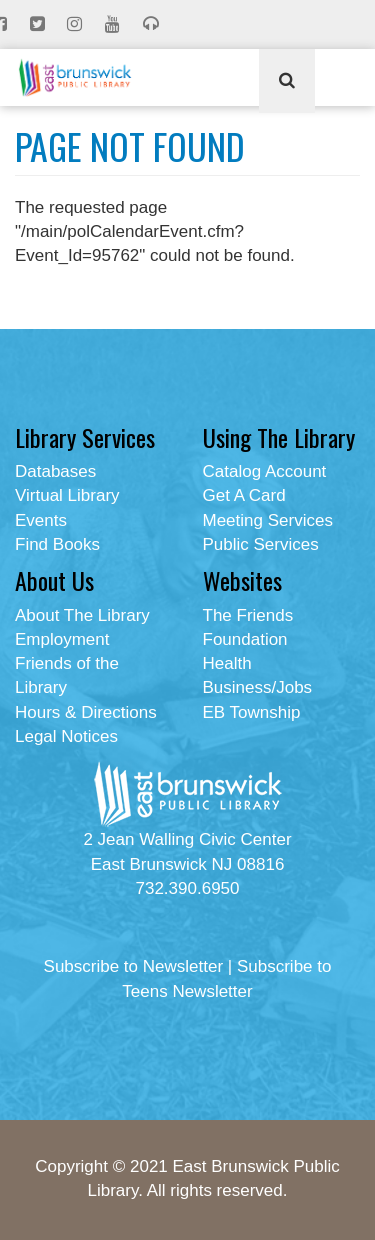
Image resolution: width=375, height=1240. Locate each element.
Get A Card (244, 495)
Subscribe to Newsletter (134, 966)
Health (227, 663)
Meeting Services (268, 520)
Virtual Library (67, 495)
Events (41, 520)
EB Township (252, 712)
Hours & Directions (86, 712)
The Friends (248, 615)
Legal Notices (66, 736)
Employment (62, 639)
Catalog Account (265, 471)
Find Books (57, 544)
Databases (55, 471)
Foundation (245, 639)
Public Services (261, 544)
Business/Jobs (258, 687)
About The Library (82, 615)
